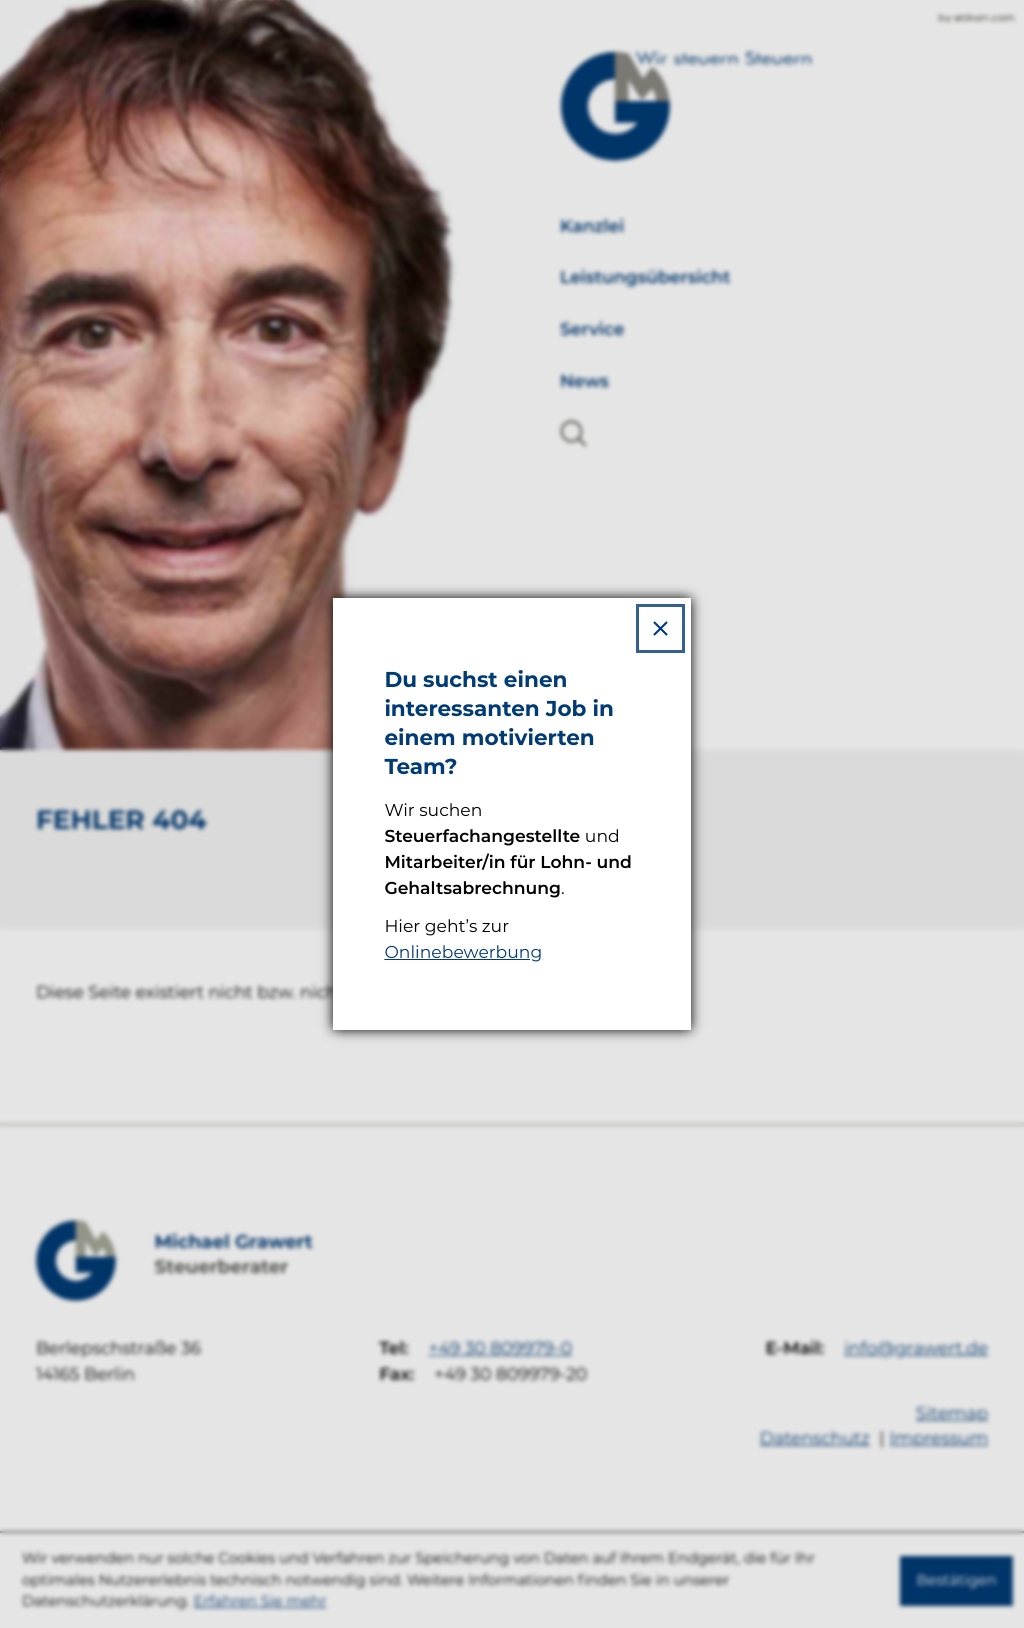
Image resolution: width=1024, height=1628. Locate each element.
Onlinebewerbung (463, 952)
